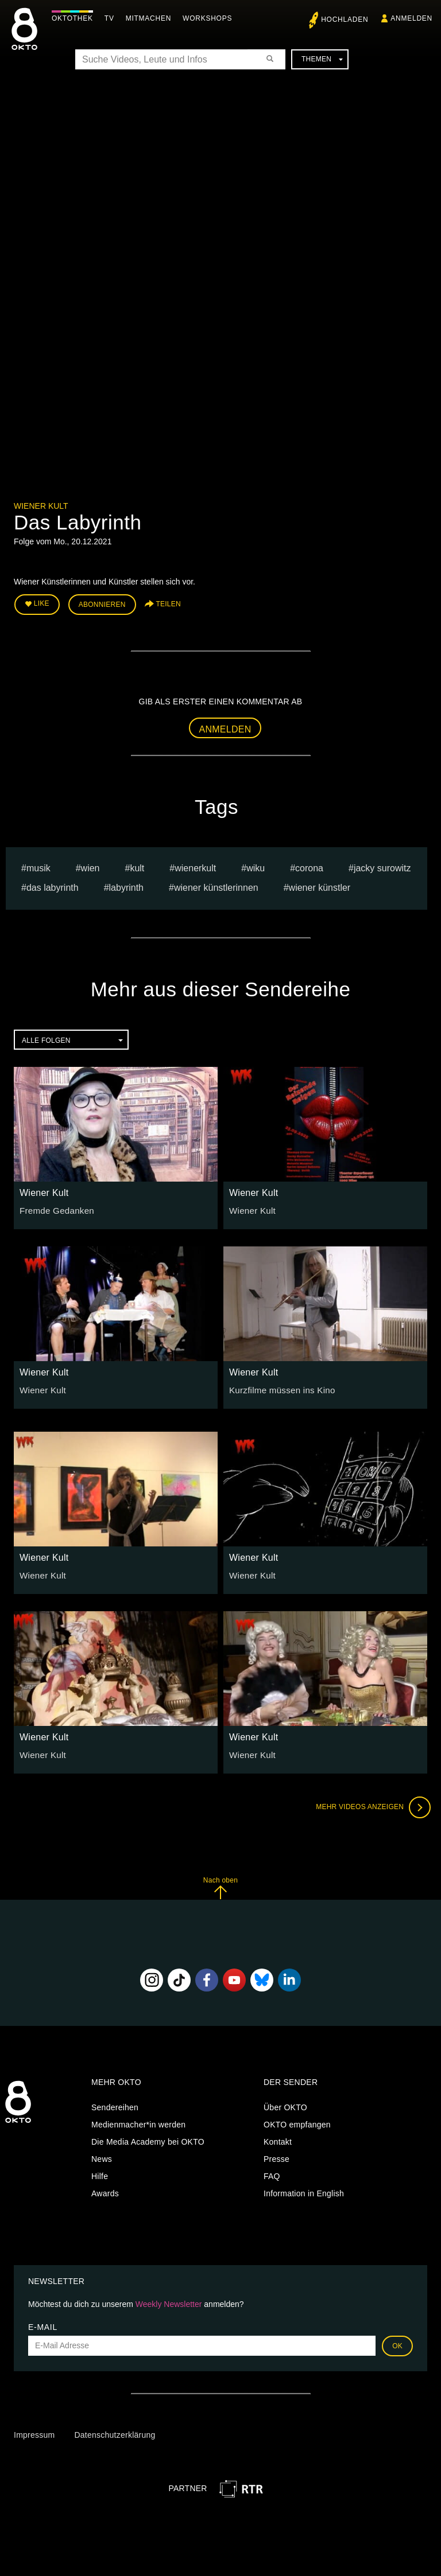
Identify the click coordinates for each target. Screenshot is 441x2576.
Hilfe (99, 2174)
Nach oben (220, 1885)
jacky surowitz (382, 865)
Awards (105, 2191)
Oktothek (75, 18)
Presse (276, 2156)
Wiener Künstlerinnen (216, 885)
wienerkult (195, 865)
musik (38, 865)
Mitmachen (151, 18)
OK (397, 2343)
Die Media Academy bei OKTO (147, 2139)
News (101, 2156)
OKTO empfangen (297, 2122)
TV (112, 18)
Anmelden (225, 726)
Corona (309, 865)
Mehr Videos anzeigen (369, 1804)
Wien (90, 865)
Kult (137, 865)
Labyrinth (126, 885)
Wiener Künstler (320, 885)
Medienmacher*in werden (138, 2122)
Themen (322, 59)
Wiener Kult (41, 505)
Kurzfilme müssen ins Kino (278, 1387)
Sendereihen (114, 2105)
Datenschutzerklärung (114, 2432)
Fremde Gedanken (54, 1207)
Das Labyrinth (52, 885)
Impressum (34, 2432)
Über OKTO (285, 2105)
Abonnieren (102, 603)
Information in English (304, 2191)
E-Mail (42, 2324)
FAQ (272, 2174)
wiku (255, 865)
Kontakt (278, 2139)
